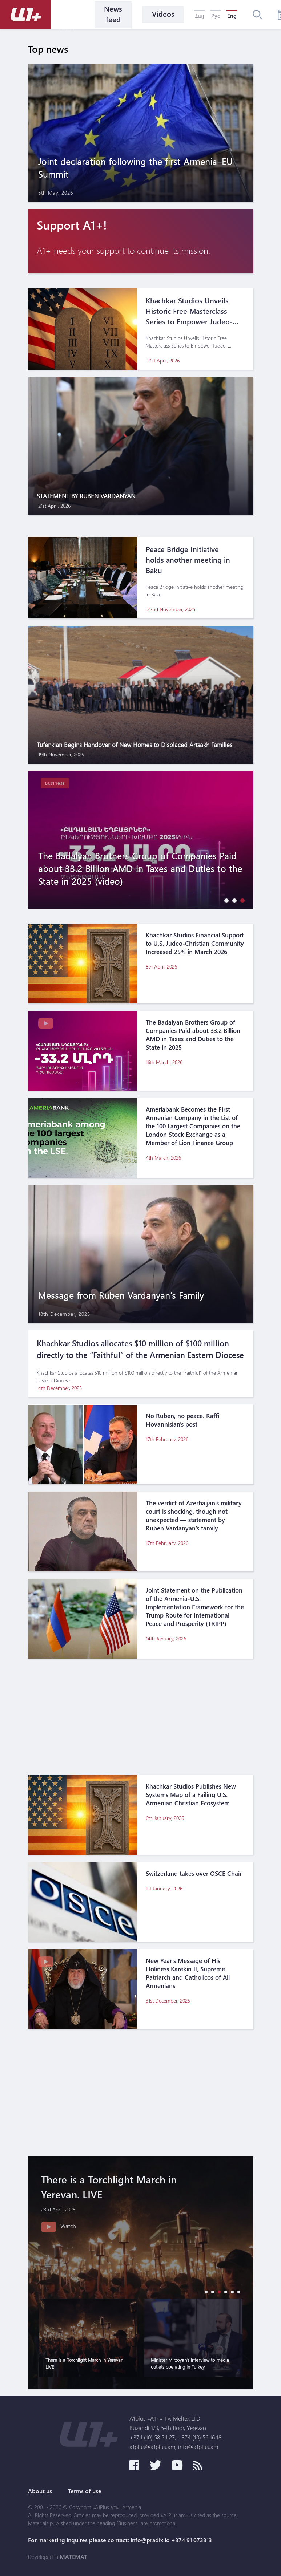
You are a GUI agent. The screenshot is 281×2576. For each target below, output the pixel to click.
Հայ (199, 16)
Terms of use (84, 2491)
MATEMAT (73, 2556)
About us (40, 2491)
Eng (232, 16)
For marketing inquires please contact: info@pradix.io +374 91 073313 (120, 2540)
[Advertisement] (140, 1717)
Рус (215, 16)
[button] (225, 900)
